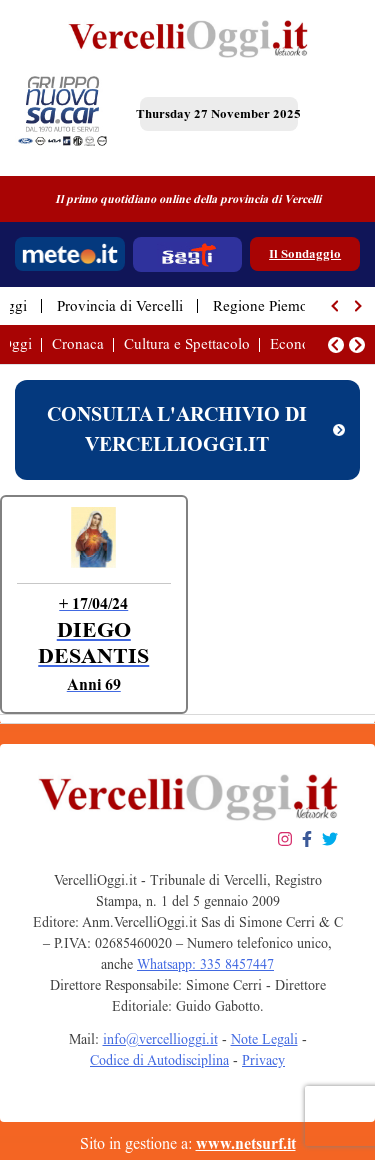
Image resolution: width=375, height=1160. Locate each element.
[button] (336, 306)
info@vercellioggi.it (160, 1039)
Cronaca (78, 344)
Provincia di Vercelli (120, 306)
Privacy (263, 1060)
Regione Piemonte (270, 306)
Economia (301, 344)
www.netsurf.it (246, 1143)
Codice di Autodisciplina (159, 1060)
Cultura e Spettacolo (187, 344)
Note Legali (264, 1039)
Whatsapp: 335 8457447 (205, 964)
